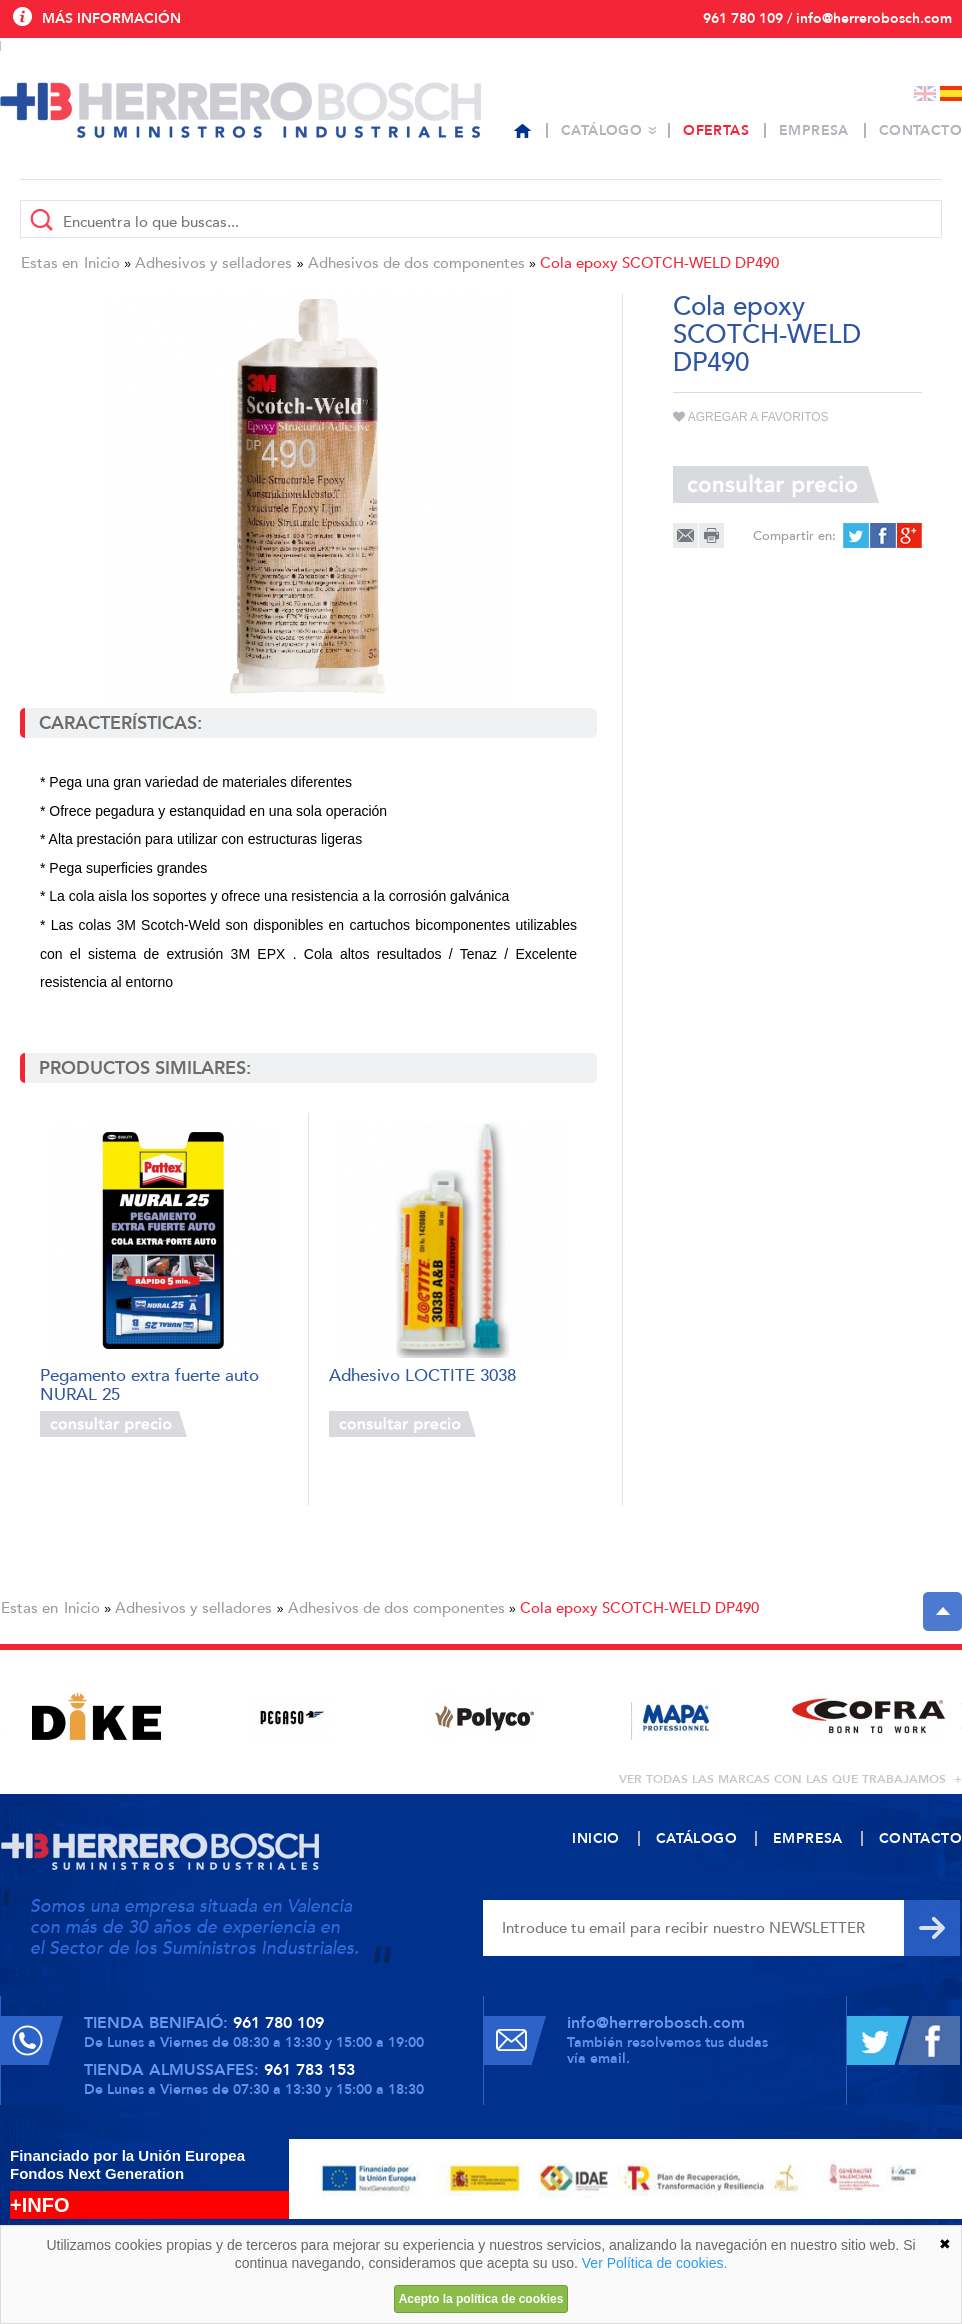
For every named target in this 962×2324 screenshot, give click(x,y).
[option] (96, 1716)
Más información (111, 18)
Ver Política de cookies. (655, 2263)
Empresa (814, 130)
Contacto (920, 130)
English (925, 93)
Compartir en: (794, 536)
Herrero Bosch (240, 110)
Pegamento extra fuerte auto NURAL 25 (149, 1383)
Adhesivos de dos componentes (416, 263)
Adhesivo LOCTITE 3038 (422, 1376)
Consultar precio (113, 1424)
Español (951, 93)
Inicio (102, 263)
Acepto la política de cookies (481, 2299)
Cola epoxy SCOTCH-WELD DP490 (659, 263)
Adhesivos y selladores (213, 263)
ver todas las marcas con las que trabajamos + (790, 1779)
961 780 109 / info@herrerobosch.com (827, 18)
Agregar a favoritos (751, 417)
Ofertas (716, 130)
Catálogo (601, 130)
